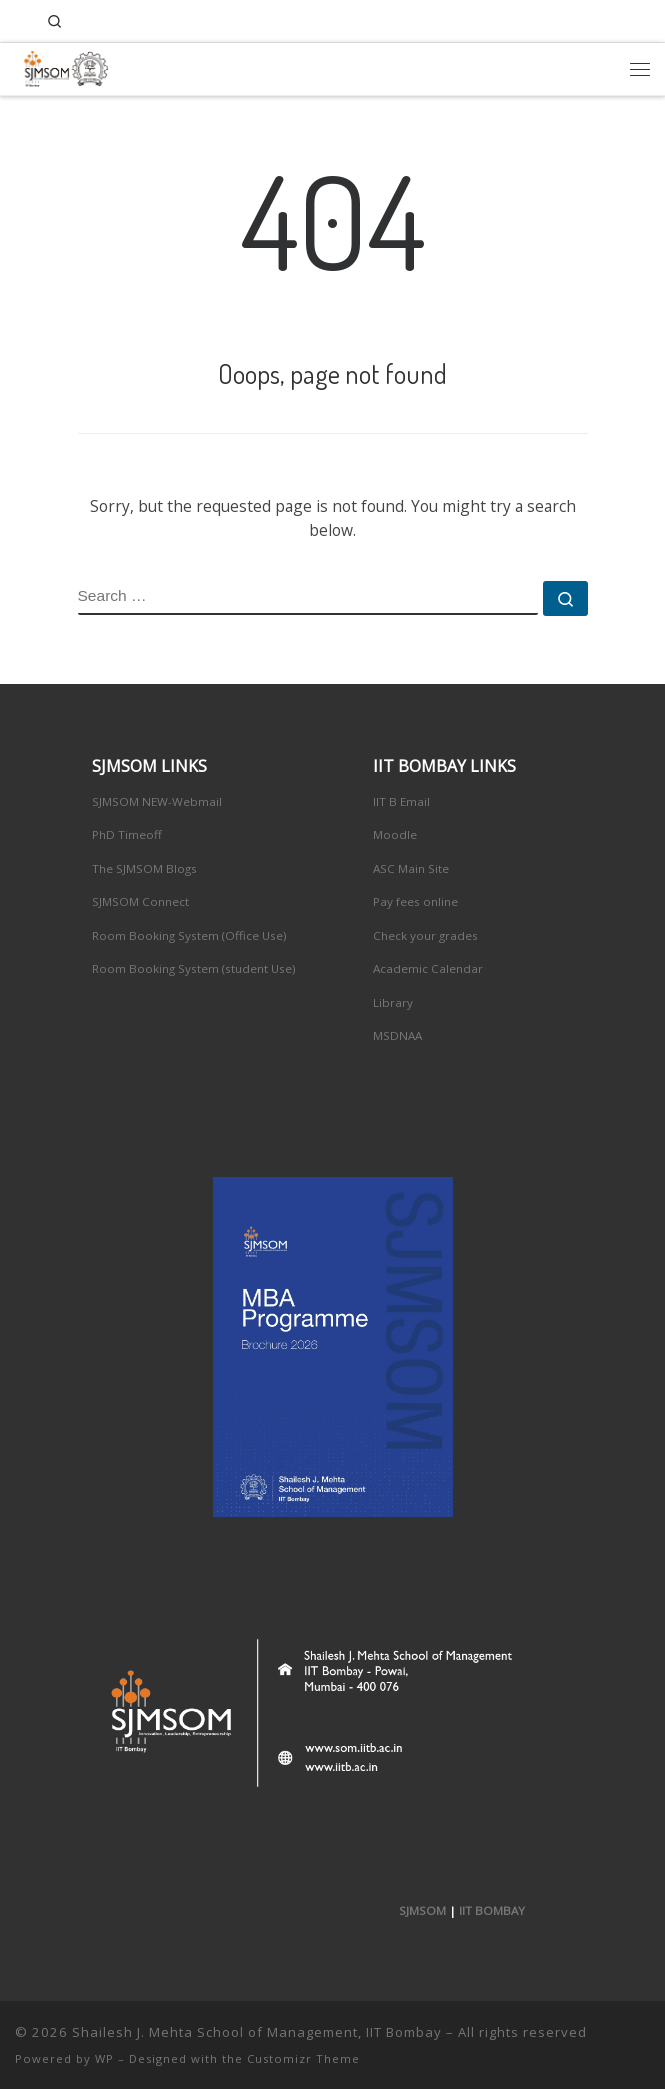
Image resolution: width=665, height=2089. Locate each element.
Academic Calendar (428, 968)
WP (104, 2058)
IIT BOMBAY (492, 1910)
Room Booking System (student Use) (194, 968)
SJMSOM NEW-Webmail (157, 801)
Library (393, 1002)
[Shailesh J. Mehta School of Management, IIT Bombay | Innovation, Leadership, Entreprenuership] (62, 65)
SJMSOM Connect (140, 901)
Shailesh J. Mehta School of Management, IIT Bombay (257, 2032)
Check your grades (425, 935)
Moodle (395, 834)
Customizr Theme (303, 2058)
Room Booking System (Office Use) (189, 935)
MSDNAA (397, 1035)
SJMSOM (422, 1910)
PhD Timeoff (127, 834)
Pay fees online (415, 901)
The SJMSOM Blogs (144, 868)
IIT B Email (401, 801)
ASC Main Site (411, 868)
